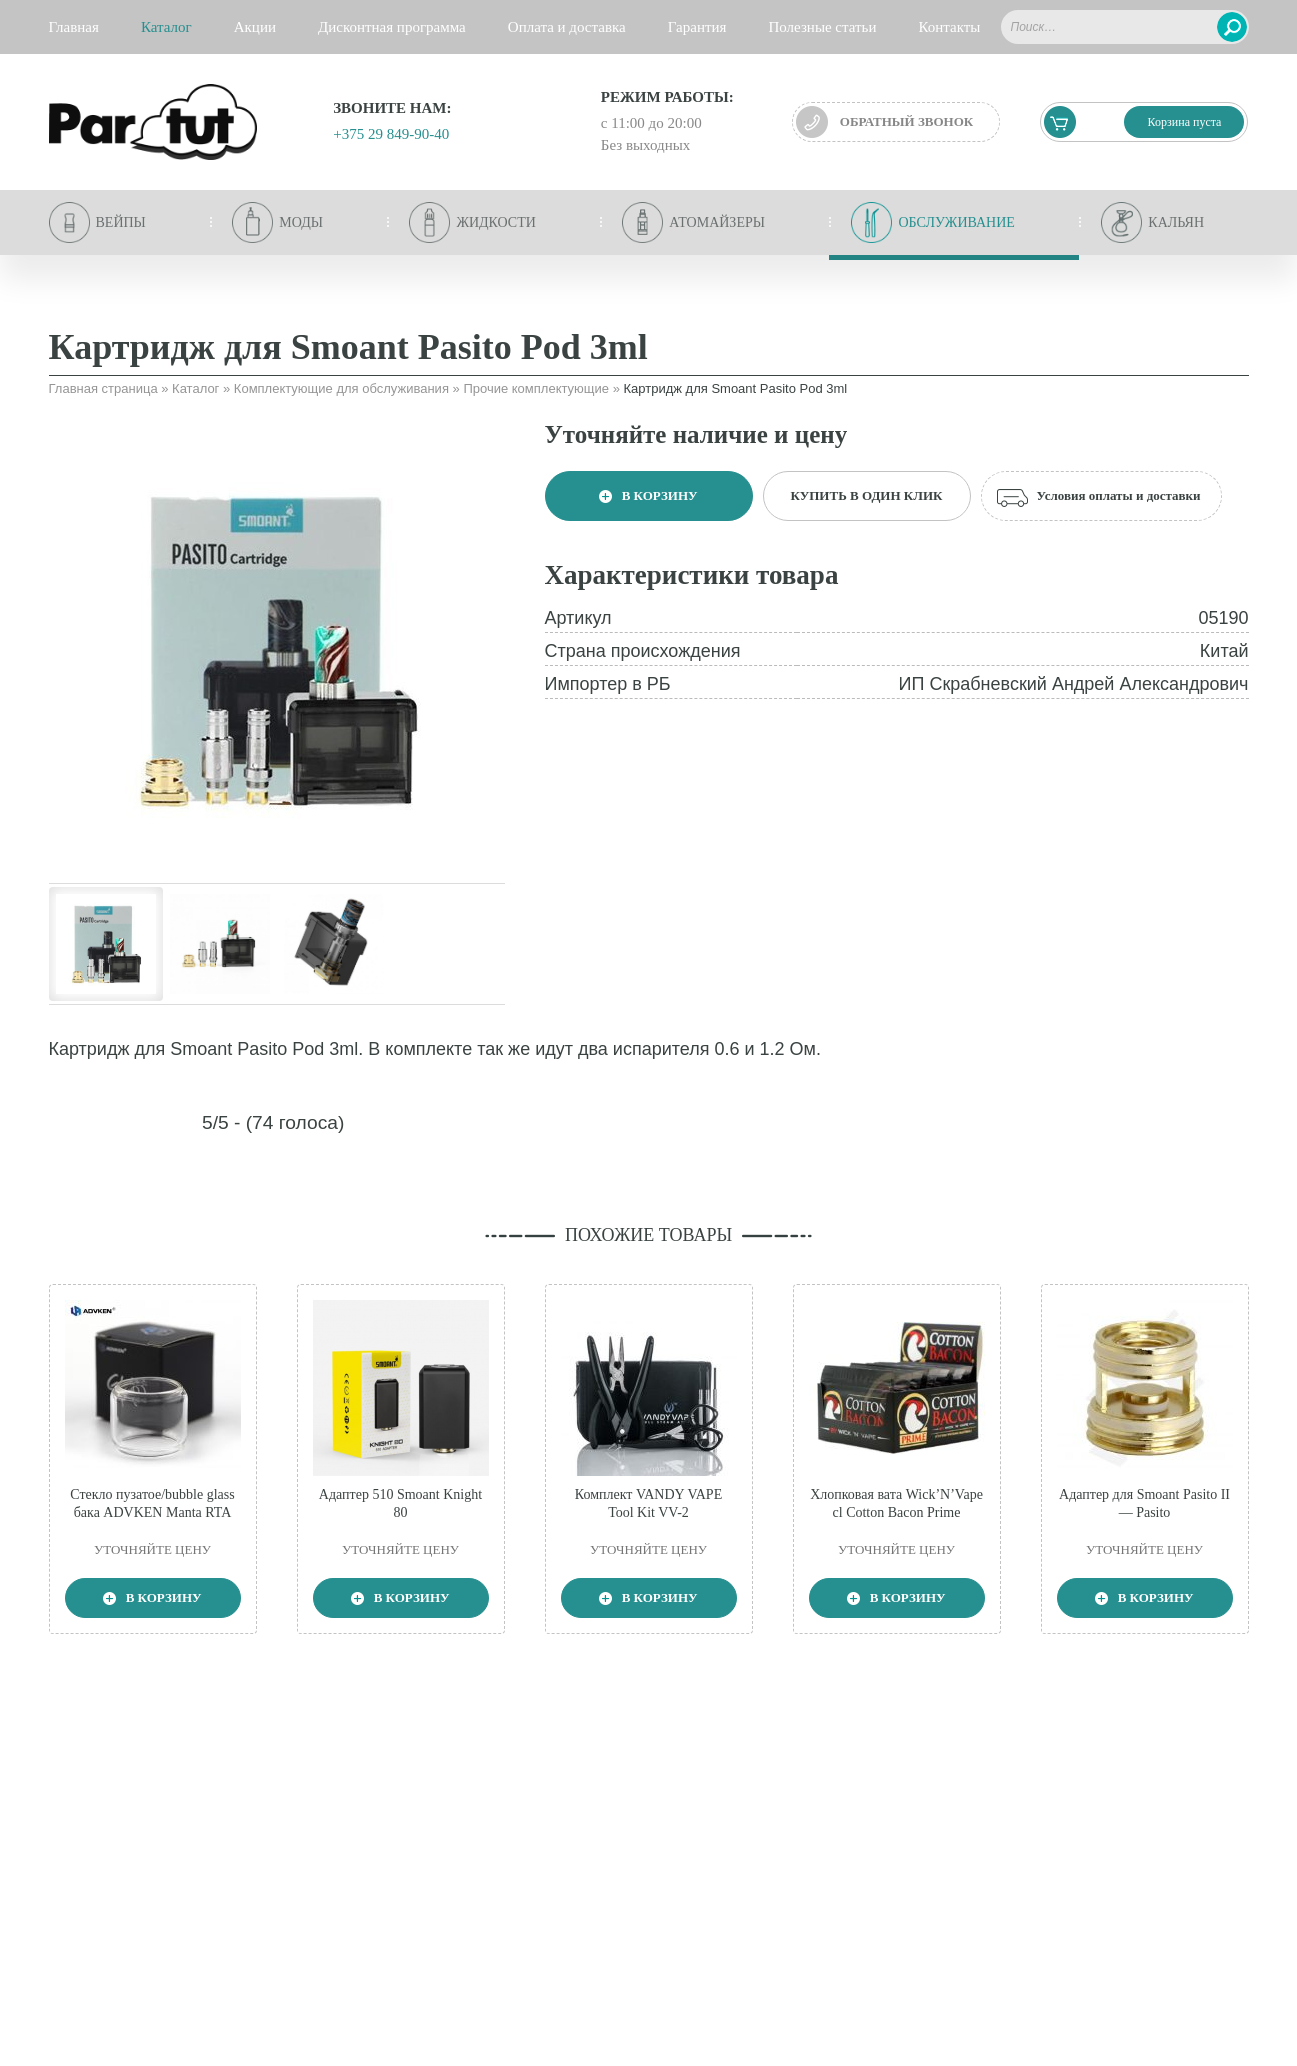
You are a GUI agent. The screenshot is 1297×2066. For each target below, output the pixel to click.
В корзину (648, 496)
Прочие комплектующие (536, 388)
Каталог (195, 388)
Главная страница (103, 388)
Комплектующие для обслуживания (341, 388)
